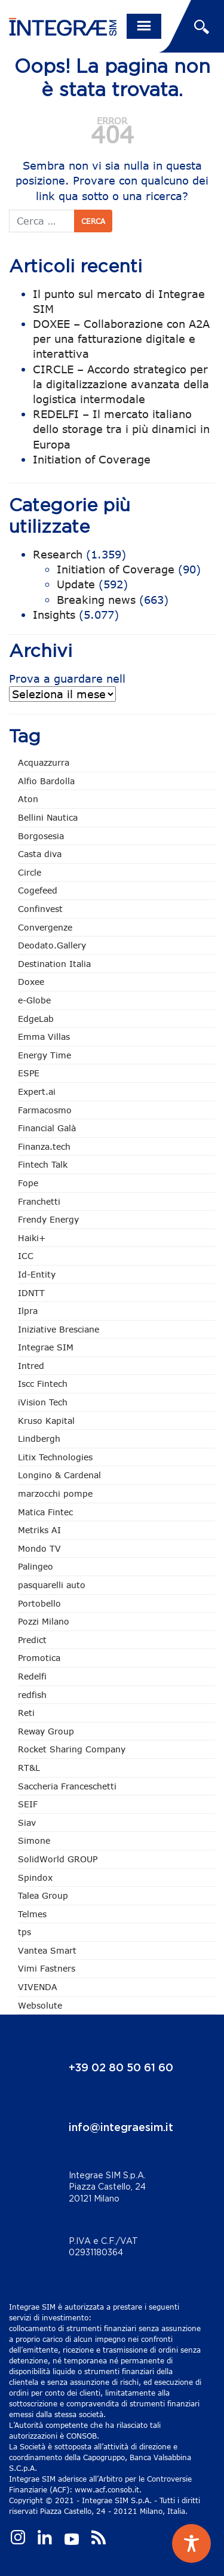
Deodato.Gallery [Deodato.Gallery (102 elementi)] (52, 945)
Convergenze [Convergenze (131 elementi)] (45, 927)
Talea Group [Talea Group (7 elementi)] (43, 1895)
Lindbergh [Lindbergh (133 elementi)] (39, 1438)
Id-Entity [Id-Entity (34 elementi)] (37, 1274)
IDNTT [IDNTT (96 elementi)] (31, 1293)
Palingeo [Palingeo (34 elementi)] (35, 1566)
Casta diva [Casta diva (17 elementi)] (40, 854)
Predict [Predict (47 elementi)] (32, 1640)
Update (76, 584)
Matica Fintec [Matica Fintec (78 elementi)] (45, 1512)
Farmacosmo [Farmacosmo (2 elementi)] (45, 1110)
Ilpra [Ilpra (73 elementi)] (28, 1311)
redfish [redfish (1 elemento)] (32, 1695)
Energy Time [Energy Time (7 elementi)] (44, 1055)
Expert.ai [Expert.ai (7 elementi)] (37, 1091)
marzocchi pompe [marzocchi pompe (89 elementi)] (55, 1493)
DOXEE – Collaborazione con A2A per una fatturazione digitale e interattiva (121, 338)
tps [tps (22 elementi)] (24, 1932)
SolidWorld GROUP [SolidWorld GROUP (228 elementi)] (57, 1859)
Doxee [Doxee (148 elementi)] (31, 982)
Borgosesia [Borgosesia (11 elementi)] (41, 836)
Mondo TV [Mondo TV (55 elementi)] (39, 1548)
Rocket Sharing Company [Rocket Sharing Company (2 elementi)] (71, 1749)
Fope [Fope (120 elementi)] (28, 1183)
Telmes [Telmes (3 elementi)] (32, 1914)
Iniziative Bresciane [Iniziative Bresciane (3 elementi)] (58, 1329)
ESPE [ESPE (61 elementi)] (28, 1073)
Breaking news (96, 599)
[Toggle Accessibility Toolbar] (191, 2543)
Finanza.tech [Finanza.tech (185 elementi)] (44, 1146)
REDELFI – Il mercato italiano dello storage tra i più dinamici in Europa (121, 428)
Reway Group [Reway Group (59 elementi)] (46, 1731)
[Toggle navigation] (144, 26)
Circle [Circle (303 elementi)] (29, 872)
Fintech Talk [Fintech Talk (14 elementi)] (42, 1164)
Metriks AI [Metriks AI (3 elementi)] (39, 1530)
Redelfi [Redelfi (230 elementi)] (32, 1676)
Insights (54, 614)
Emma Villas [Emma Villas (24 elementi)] (44, 1036)
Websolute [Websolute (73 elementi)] (40, 2005)
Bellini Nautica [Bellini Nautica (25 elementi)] (48, 817)
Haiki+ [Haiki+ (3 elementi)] (31, 1238)
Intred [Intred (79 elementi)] (31, 1366)
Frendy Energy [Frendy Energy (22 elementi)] (48, 1219)
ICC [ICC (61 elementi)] (25, 1256)
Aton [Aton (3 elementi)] (28, 799)
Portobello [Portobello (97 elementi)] (39, 1603)
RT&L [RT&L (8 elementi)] (29, 1768)
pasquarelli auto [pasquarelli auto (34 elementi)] (51, 1585)
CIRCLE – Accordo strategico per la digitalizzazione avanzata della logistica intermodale (121, 384)
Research (57, 554)
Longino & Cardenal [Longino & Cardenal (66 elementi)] (59, 1475)
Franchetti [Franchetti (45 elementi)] (39, 1201)
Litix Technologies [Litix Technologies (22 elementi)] (55, 1457)
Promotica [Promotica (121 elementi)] (39, 1658)
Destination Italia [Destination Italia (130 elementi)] (54, 964)
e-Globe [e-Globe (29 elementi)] (34, 1000)
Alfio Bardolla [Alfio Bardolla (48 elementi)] (46, 781)
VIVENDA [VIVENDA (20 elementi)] (37, 1987)
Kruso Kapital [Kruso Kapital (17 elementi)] (46, 1421)
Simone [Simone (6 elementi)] (34, 1840)
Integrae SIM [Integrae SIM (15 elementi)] (45, 1347)
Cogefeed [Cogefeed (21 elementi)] (37, 890)
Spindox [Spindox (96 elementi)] (35, 1877)
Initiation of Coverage (92, 459)
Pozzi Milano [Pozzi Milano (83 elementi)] (43, 1621)
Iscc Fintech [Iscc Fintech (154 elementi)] (42, 1383)
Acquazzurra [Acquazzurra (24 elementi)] (43, 762)
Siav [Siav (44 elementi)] (27, 1822)
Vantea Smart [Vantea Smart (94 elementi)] (47, 1950)
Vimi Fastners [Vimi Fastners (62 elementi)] (46, 1968)
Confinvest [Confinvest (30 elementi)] (40, 909)
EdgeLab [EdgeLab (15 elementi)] (36, 1019)
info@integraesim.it (121, 2128)
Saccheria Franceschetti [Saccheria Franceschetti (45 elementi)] (67, 1786)
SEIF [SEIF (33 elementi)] (28, 1804)
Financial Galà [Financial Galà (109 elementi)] (47, 1128)
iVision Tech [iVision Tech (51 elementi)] (42, 1402)
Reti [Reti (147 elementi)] (26, 1713)
